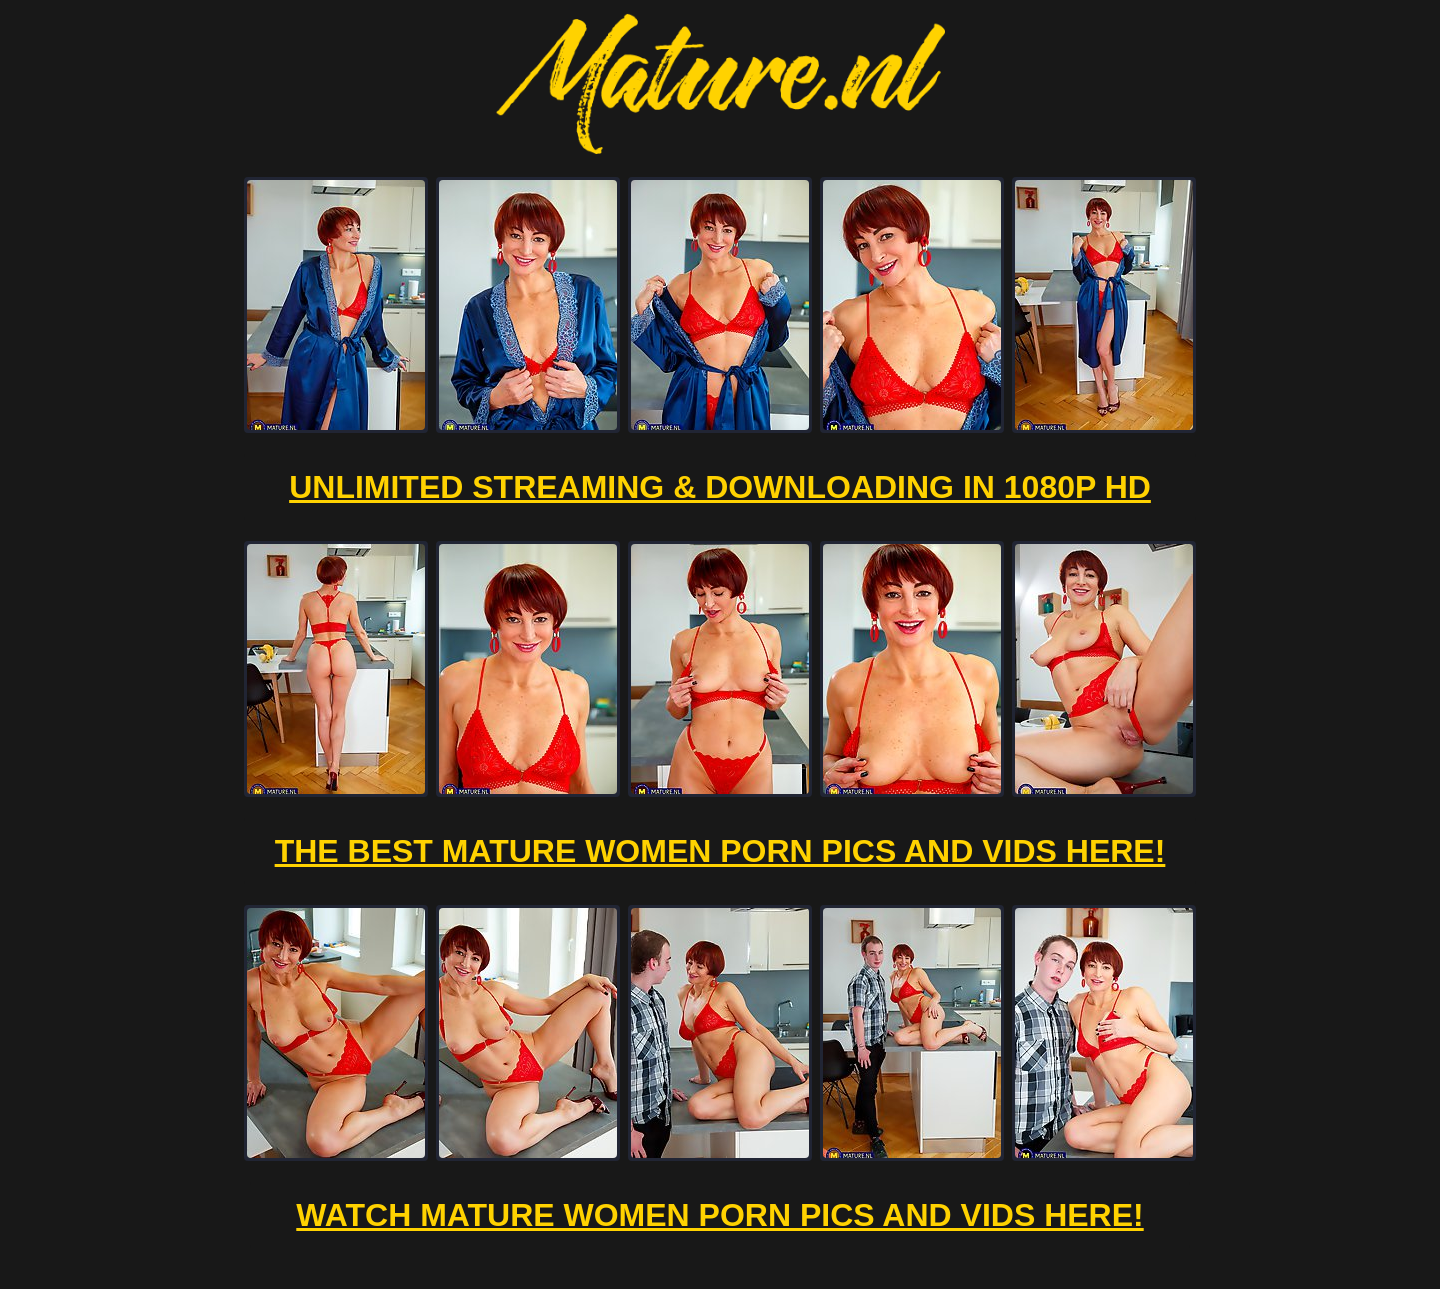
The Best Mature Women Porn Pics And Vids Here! (720, 851)
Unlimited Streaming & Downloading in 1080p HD (720, 487)
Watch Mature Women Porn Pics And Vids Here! (719, 1215)
